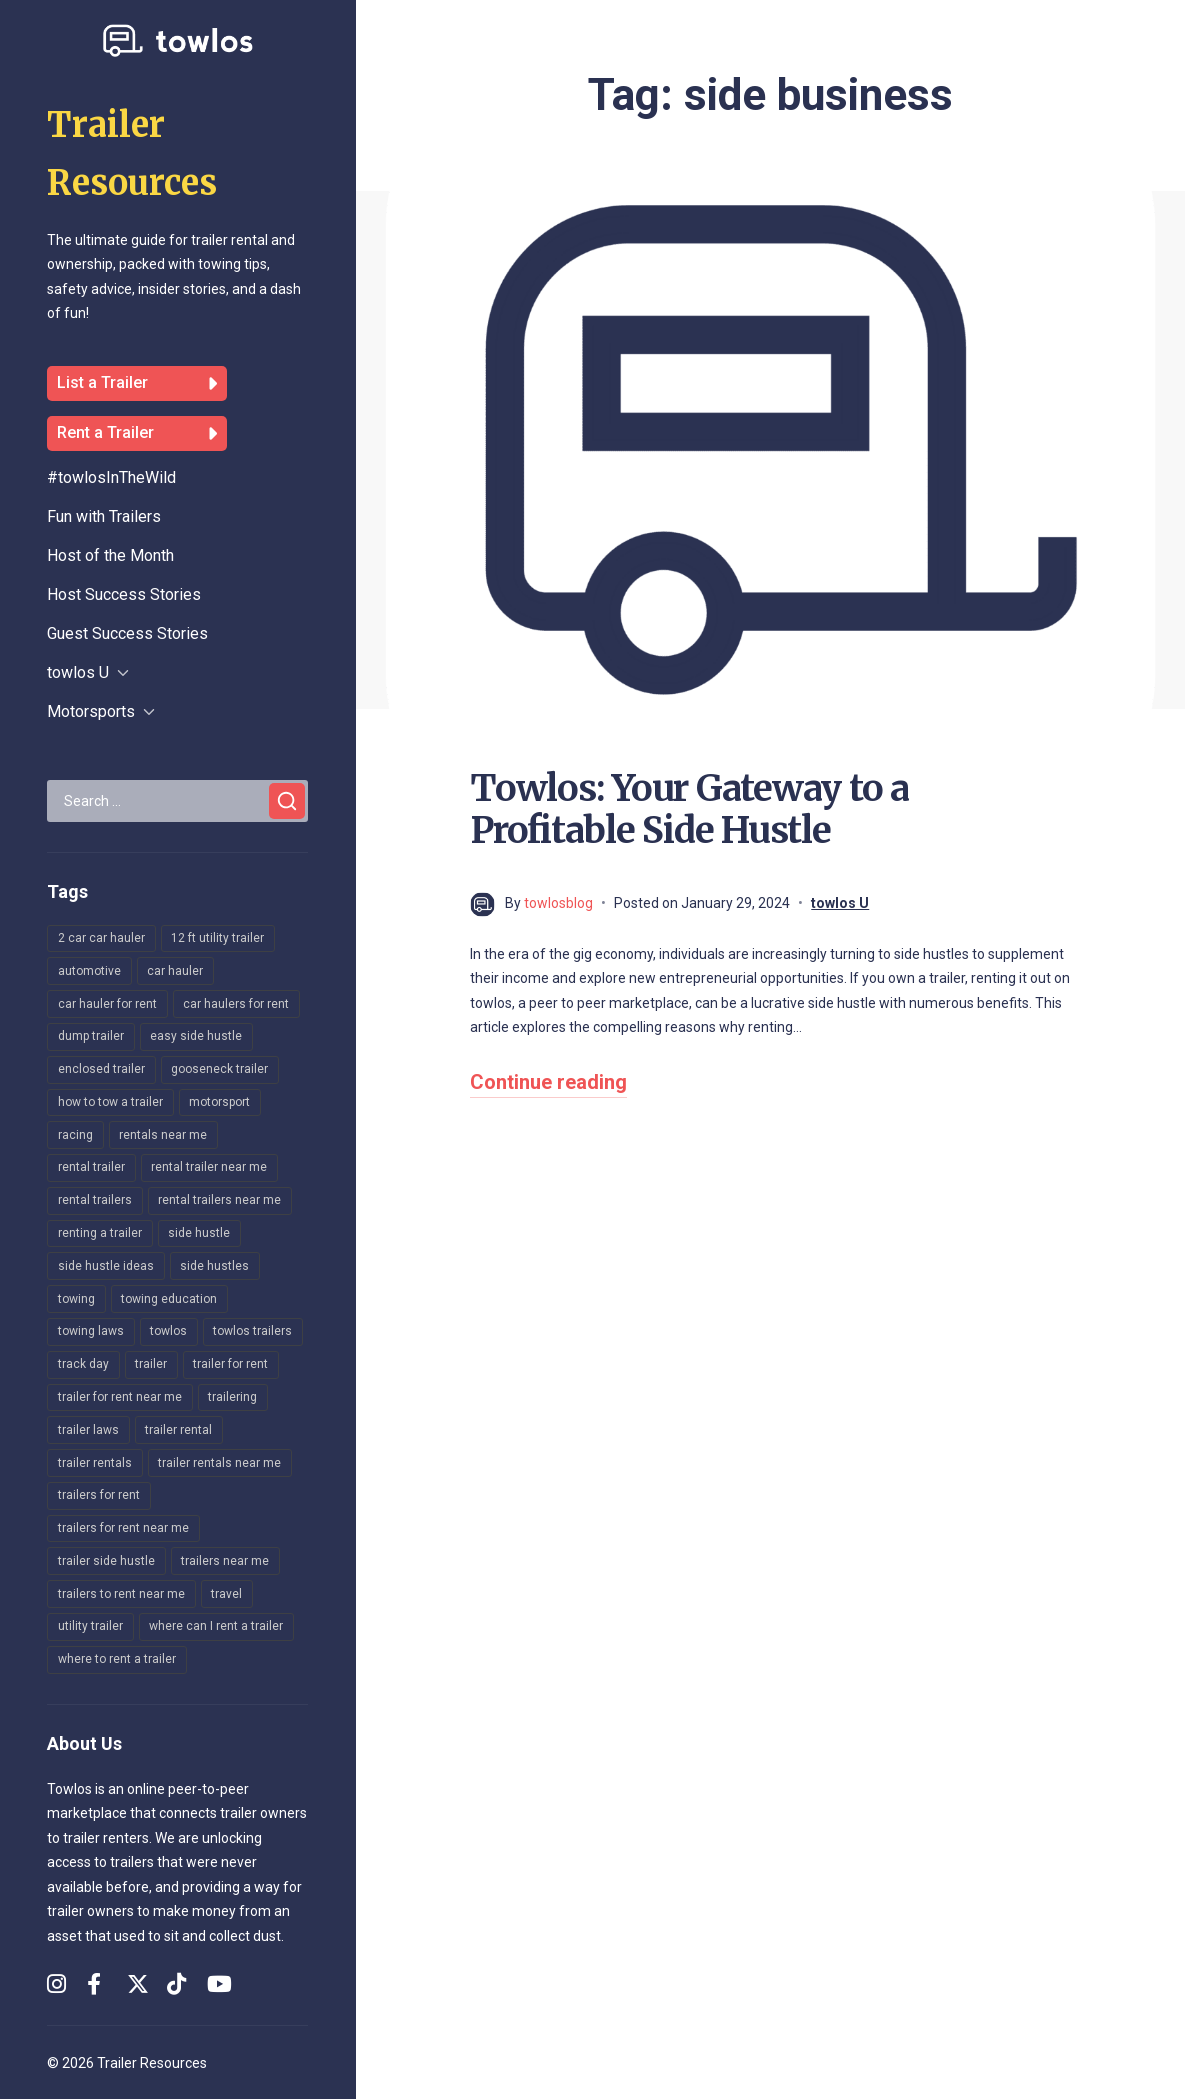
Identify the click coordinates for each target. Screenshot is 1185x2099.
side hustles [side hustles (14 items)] (214, 1266)
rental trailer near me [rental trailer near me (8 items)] (209, 1167)
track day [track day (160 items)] (83, 1364)
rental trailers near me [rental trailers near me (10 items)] (219, 1200)
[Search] (287, 801)
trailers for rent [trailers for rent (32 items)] (99, 1495)
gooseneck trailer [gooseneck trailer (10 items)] (219, 1069)
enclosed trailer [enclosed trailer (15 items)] (101, 1069)
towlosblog (558, 903)
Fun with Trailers (104, 516)
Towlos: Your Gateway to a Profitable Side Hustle (689, 809)
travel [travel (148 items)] (226, 1594)
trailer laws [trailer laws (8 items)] (88, 1430)
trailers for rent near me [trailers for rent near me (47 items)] (123, 1528)
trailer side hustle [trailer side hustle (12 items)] (106, 1561)
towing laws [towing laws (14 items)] (91, 1331)
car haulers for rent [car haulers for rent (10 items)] (236, 1004)
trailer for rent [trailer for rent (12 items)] (230, 1364)
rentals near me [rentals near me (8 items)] (163, 1135)
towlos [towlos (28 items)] (168, 1331)
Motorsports (91, 711)
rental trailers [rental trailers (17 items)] (95, 1200)
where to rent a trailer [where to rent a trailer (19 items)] (117, 1659)
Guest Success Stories (127, 633)
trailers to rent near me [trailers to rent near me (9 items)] (121, 1594)
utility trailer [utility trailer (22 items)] (90, 1626)
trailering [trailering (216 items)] (232, 1397)
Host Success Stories (124, 594)
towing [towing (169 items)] (76, 1299)
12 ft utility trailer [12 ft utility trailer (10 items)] (217, 938)
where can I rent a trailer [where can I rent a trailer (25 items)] (216, 1626)
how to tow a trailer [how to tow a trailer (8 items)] (110, 1102)
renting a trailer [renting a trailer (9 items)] (100, 1233)
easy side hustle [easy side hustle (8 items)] (196, 1036)
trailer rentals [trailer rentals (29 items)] (95, 1463)
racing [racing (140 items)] (75, 1135)
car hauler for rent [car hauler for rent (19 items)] (107, 1004)
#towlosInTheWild (111, 477)
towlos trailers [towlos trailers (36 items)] (252, 1331)
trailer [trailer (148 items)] (151, 1364)
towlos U (78, 672)
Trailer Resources (152, 2063)
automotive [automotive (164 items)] (89, 971)
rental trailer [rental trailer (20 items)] (91, 1167)
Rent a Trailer (137, 433)
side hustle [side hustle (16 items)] (199, 1233)
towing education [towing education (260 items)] (169, 1299)
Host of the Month (110, 555)
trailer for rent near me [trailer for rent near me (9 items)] (120, 1397)
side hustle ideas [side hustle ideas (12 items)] (106, 1266)
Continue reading (548, 1082)
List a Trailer (137, 383)
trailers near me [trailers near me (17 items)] (225, 1561)
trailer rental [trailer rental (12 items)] (178, 1430)
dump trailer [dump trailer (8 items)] (91, 1036)
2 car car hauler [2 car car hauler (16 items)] (101, 938)
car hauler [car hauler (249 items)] (175, 971)
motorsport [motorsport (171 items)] (219, 1102)
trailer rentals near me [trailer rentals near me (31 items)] (219, 1463)
